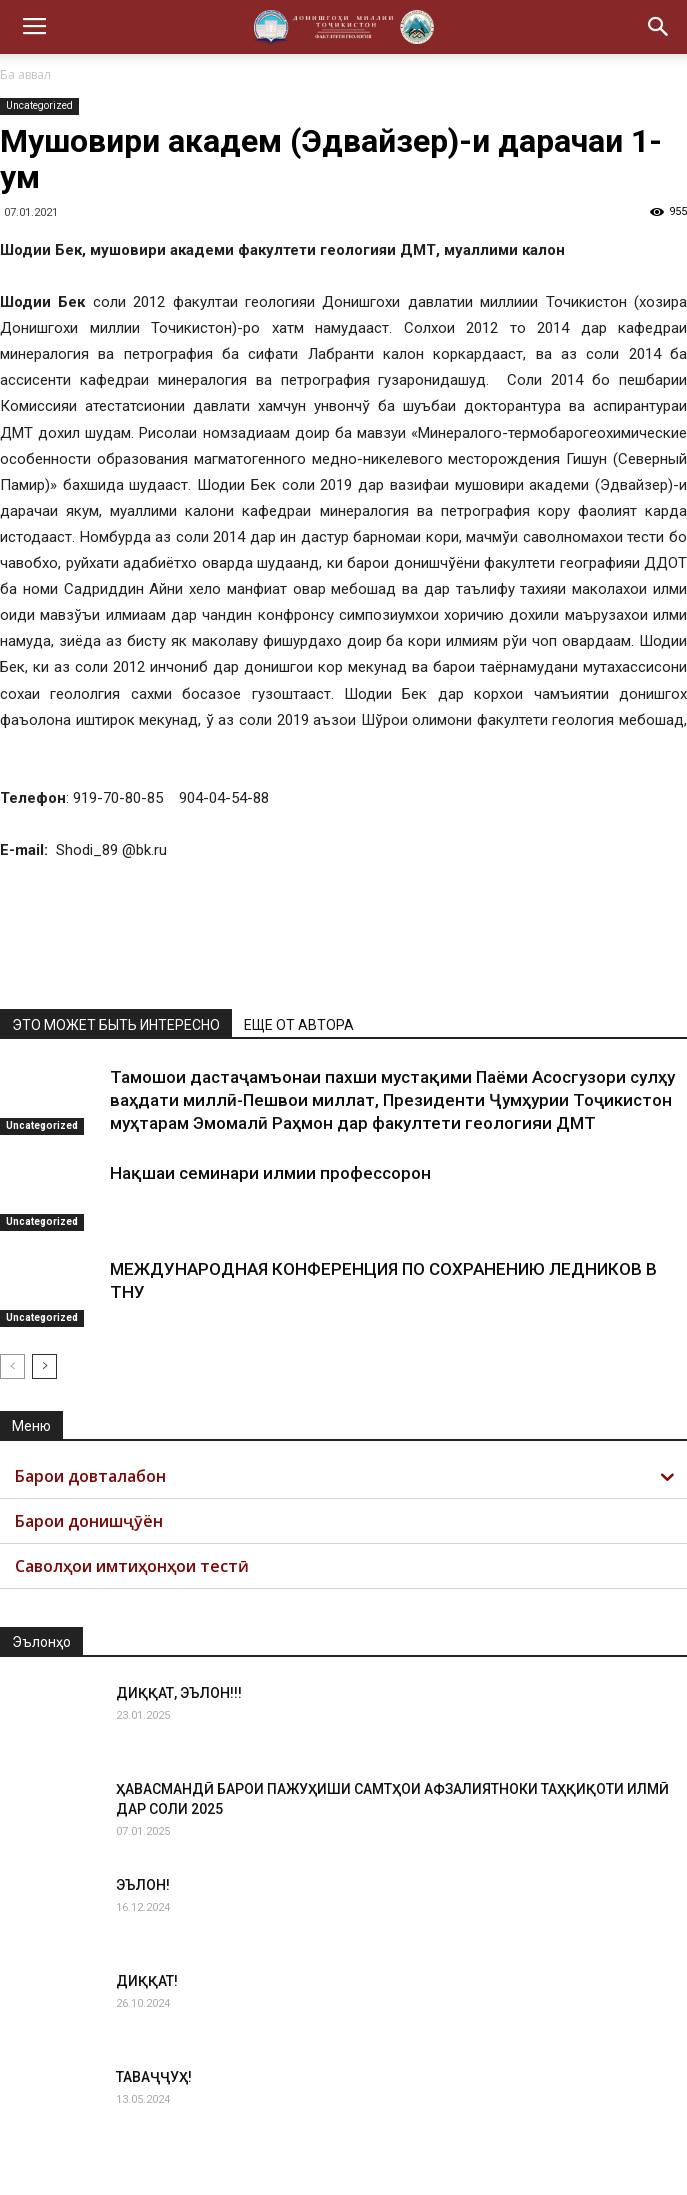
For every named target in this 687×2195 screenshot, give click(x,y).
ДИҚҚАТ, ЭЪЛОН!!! (179, 1693)
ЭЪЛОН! (143, 1885)
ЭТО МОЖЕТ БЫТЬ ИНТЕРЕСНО (116, 1025)
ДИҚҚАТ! (147, 1981)
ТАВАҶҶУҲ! (154, 2077)
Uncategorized (39, 105)
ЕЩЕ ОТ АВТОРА (299, 1025)
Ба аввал (25, 74)
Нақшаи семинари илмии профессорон (270, 1173)
